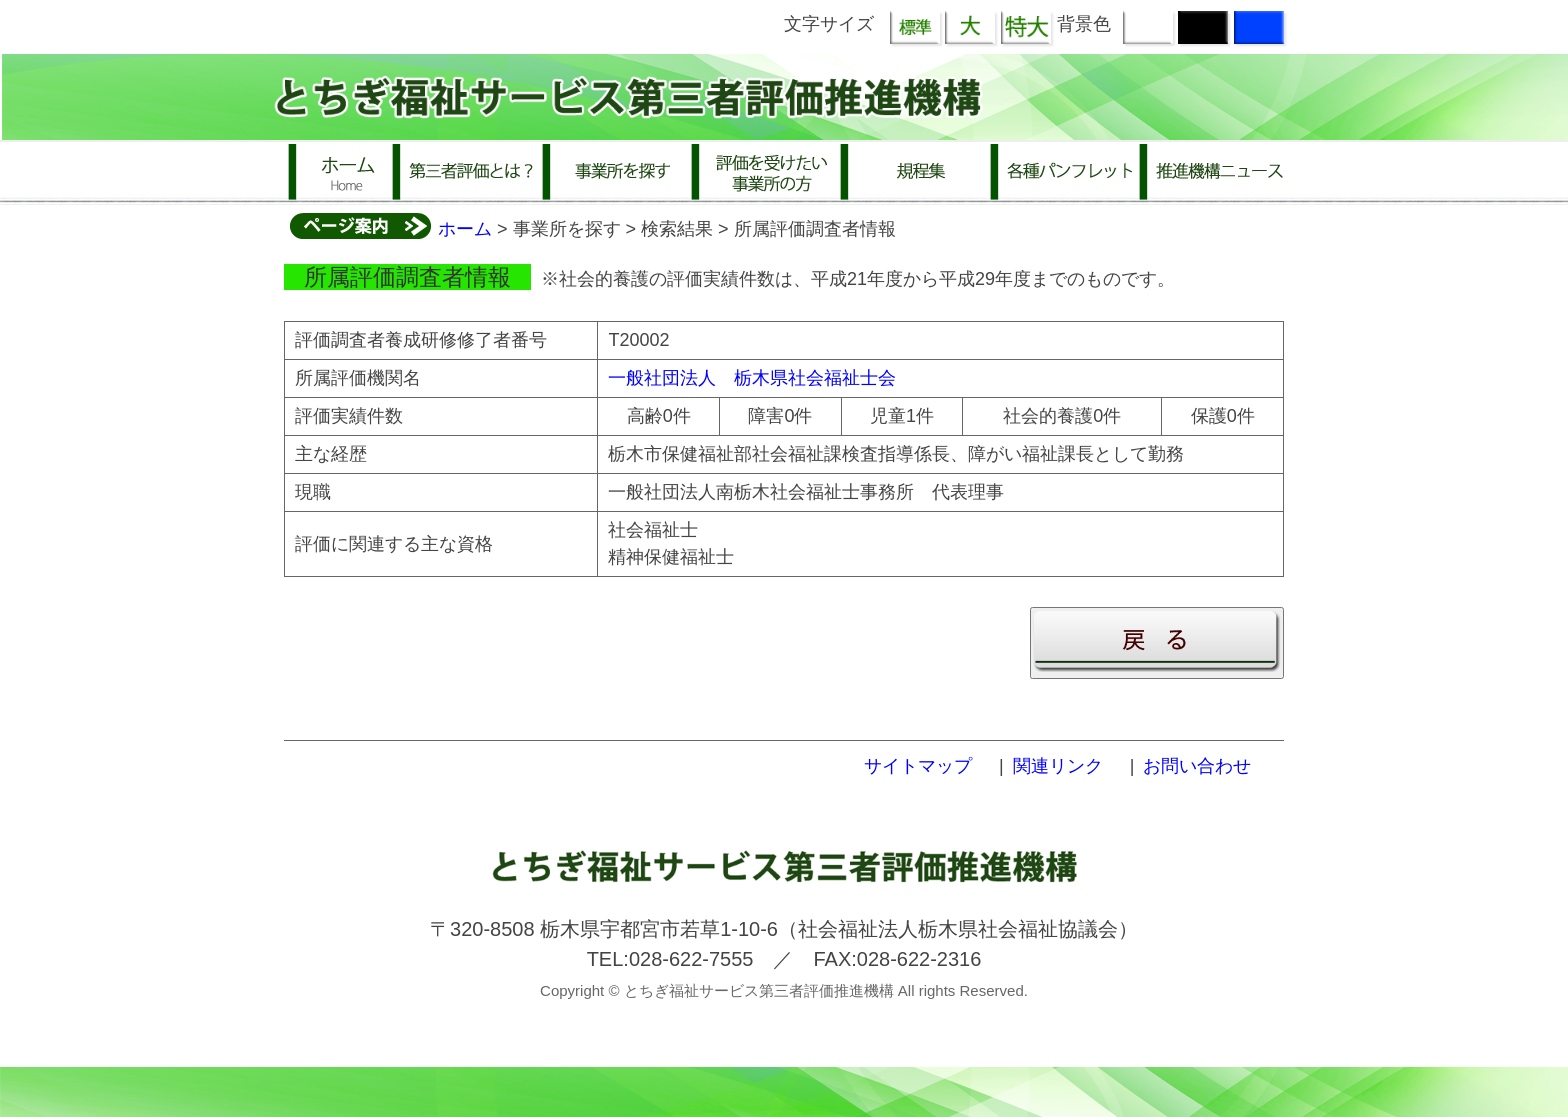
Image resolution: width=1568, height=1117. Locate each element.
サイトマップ (918, 766)
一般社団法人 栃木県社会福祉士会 (752, 378)
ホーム (465, 229)
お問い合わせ (1197, 766)
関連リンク (1058, 766)
